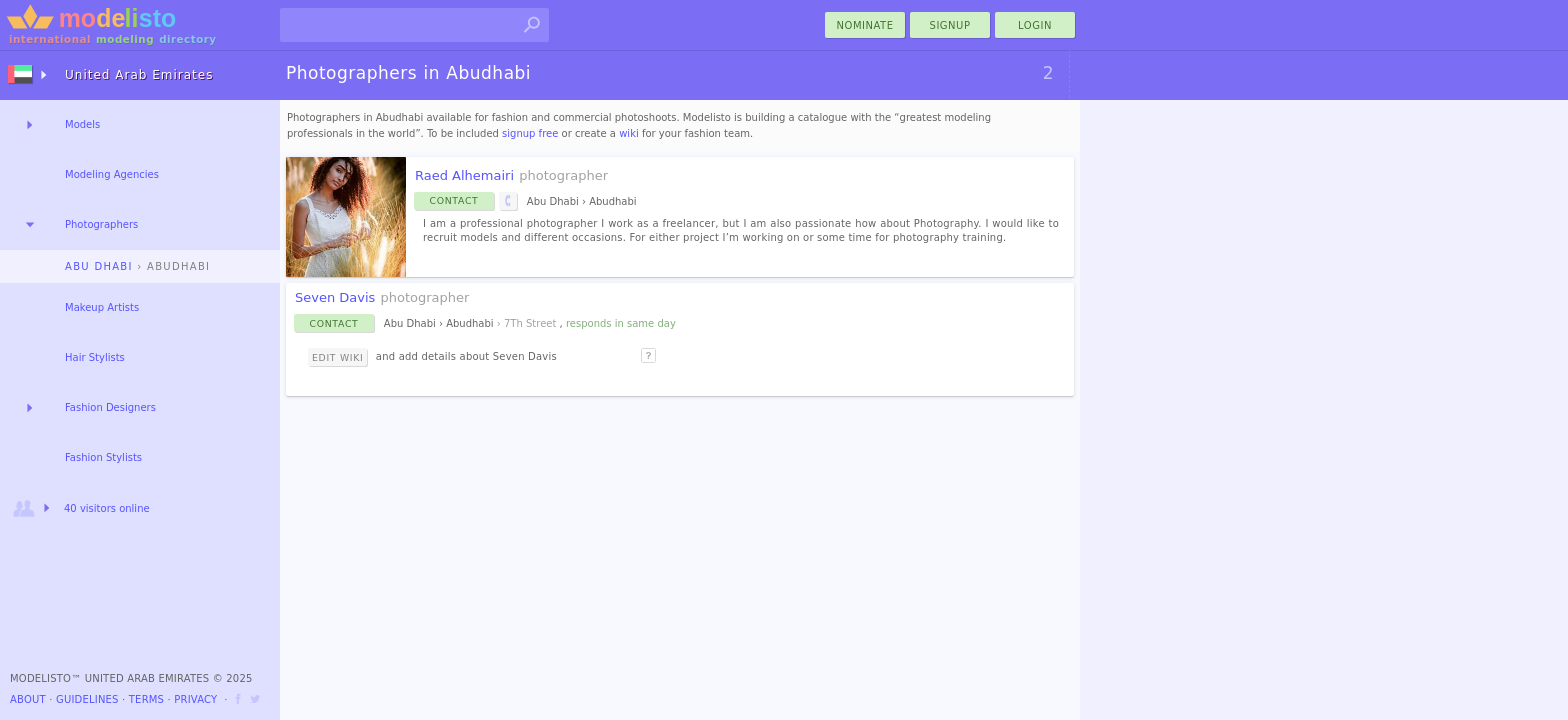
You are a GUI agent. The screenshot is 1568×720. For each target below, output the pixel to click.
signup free (530, 133)
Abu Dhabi (99, 266)
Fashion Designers (110, 407)
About (28, 699)
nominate (865, 25)
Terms (146, 699)
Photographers (101, 224)
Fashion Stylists (103, 457)
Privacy (195, 699)
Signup (950, 25)
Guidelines (87, 699)
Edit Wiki (337, 357)
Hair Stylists (95, 357)
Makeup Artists (102, 307)
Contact (454, 200)
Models (82, 124)
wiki (629, 133)
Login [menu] (1035, 25)
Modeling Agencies (112, 174)
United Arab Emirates (139, 75)
